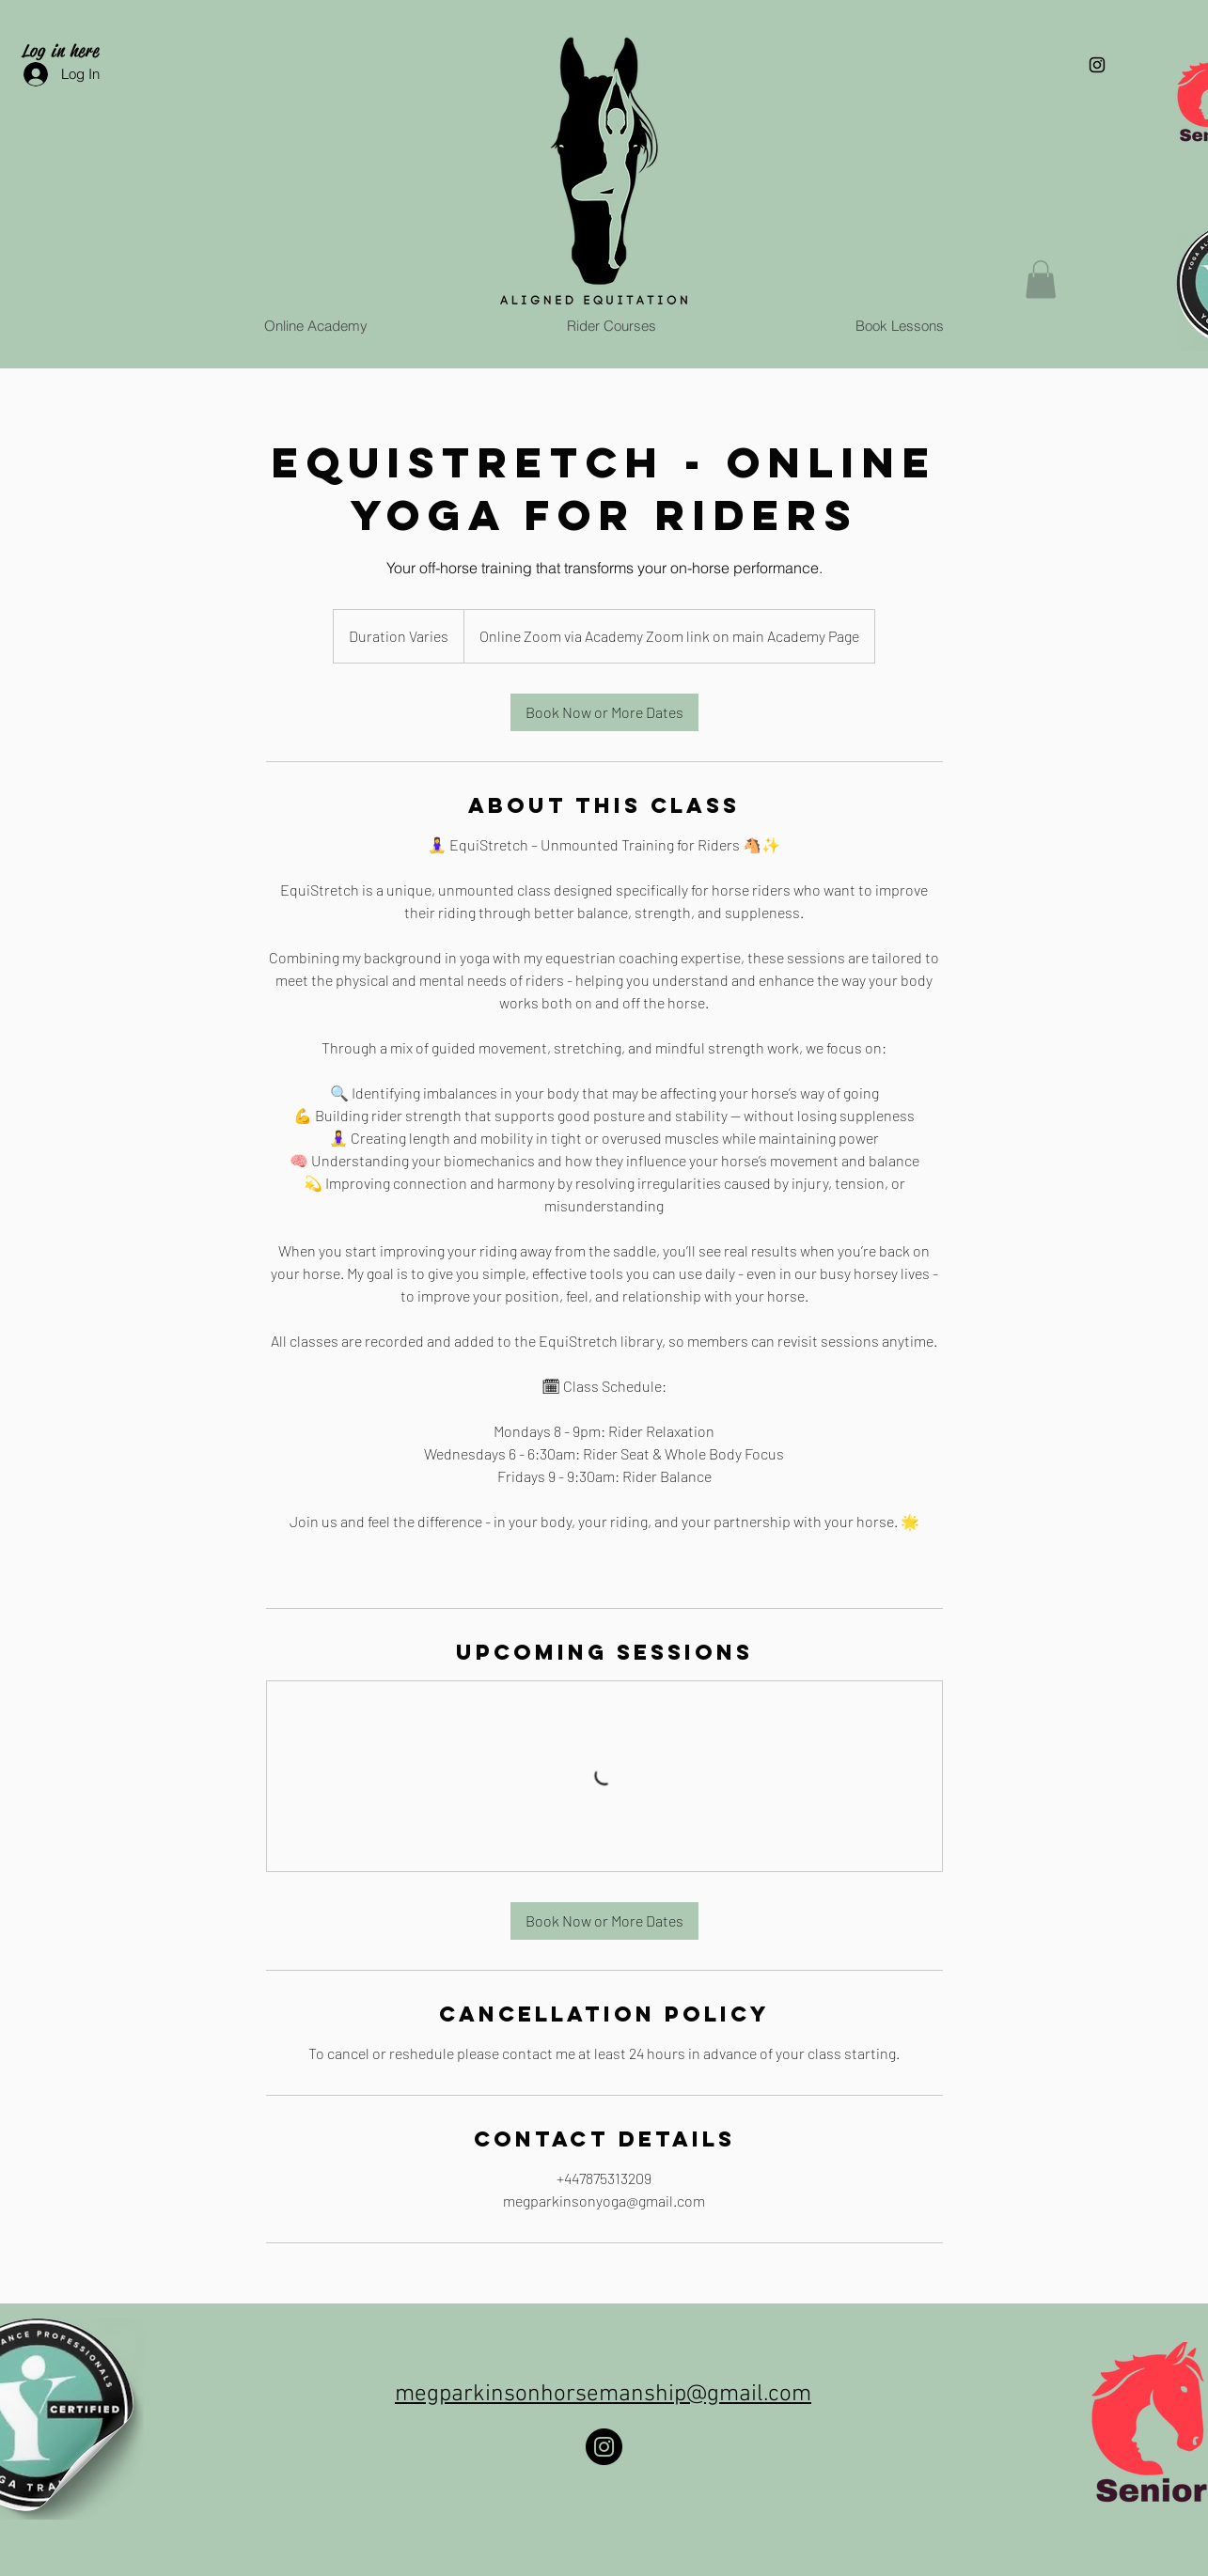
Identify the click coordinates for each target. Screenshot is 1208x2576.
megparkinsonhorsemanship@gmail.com (603, 2395)
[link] (604, 712)
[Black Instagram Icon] (1097, 65)
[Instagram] (604, 2446)
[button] (1041, 279)
